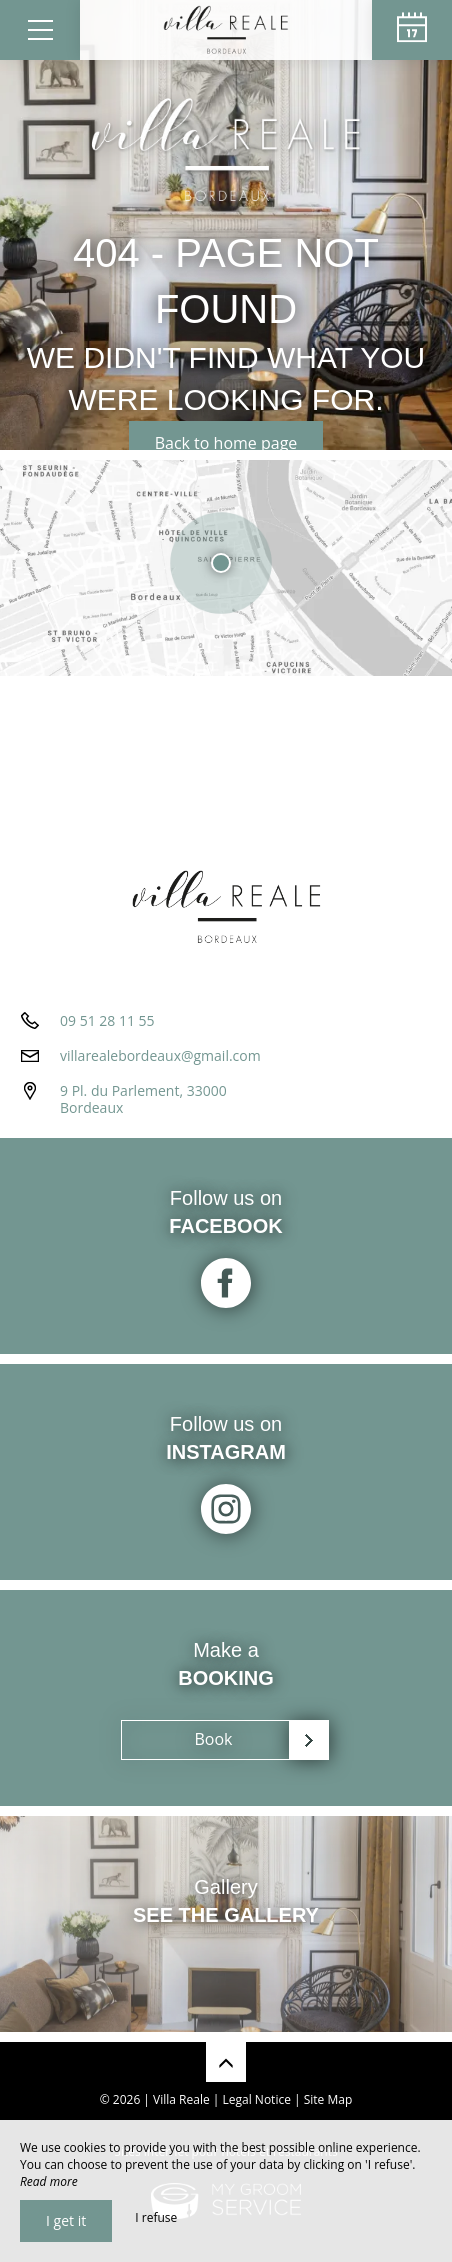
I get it (66, 2220)
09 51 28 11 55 (107, 1020)
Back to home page (226, 443)
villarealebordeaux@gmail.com (160, 1055)
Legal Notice (257, 2099)
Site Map (328, 2099)
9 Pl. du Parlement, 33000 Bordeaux (143, 1099)
